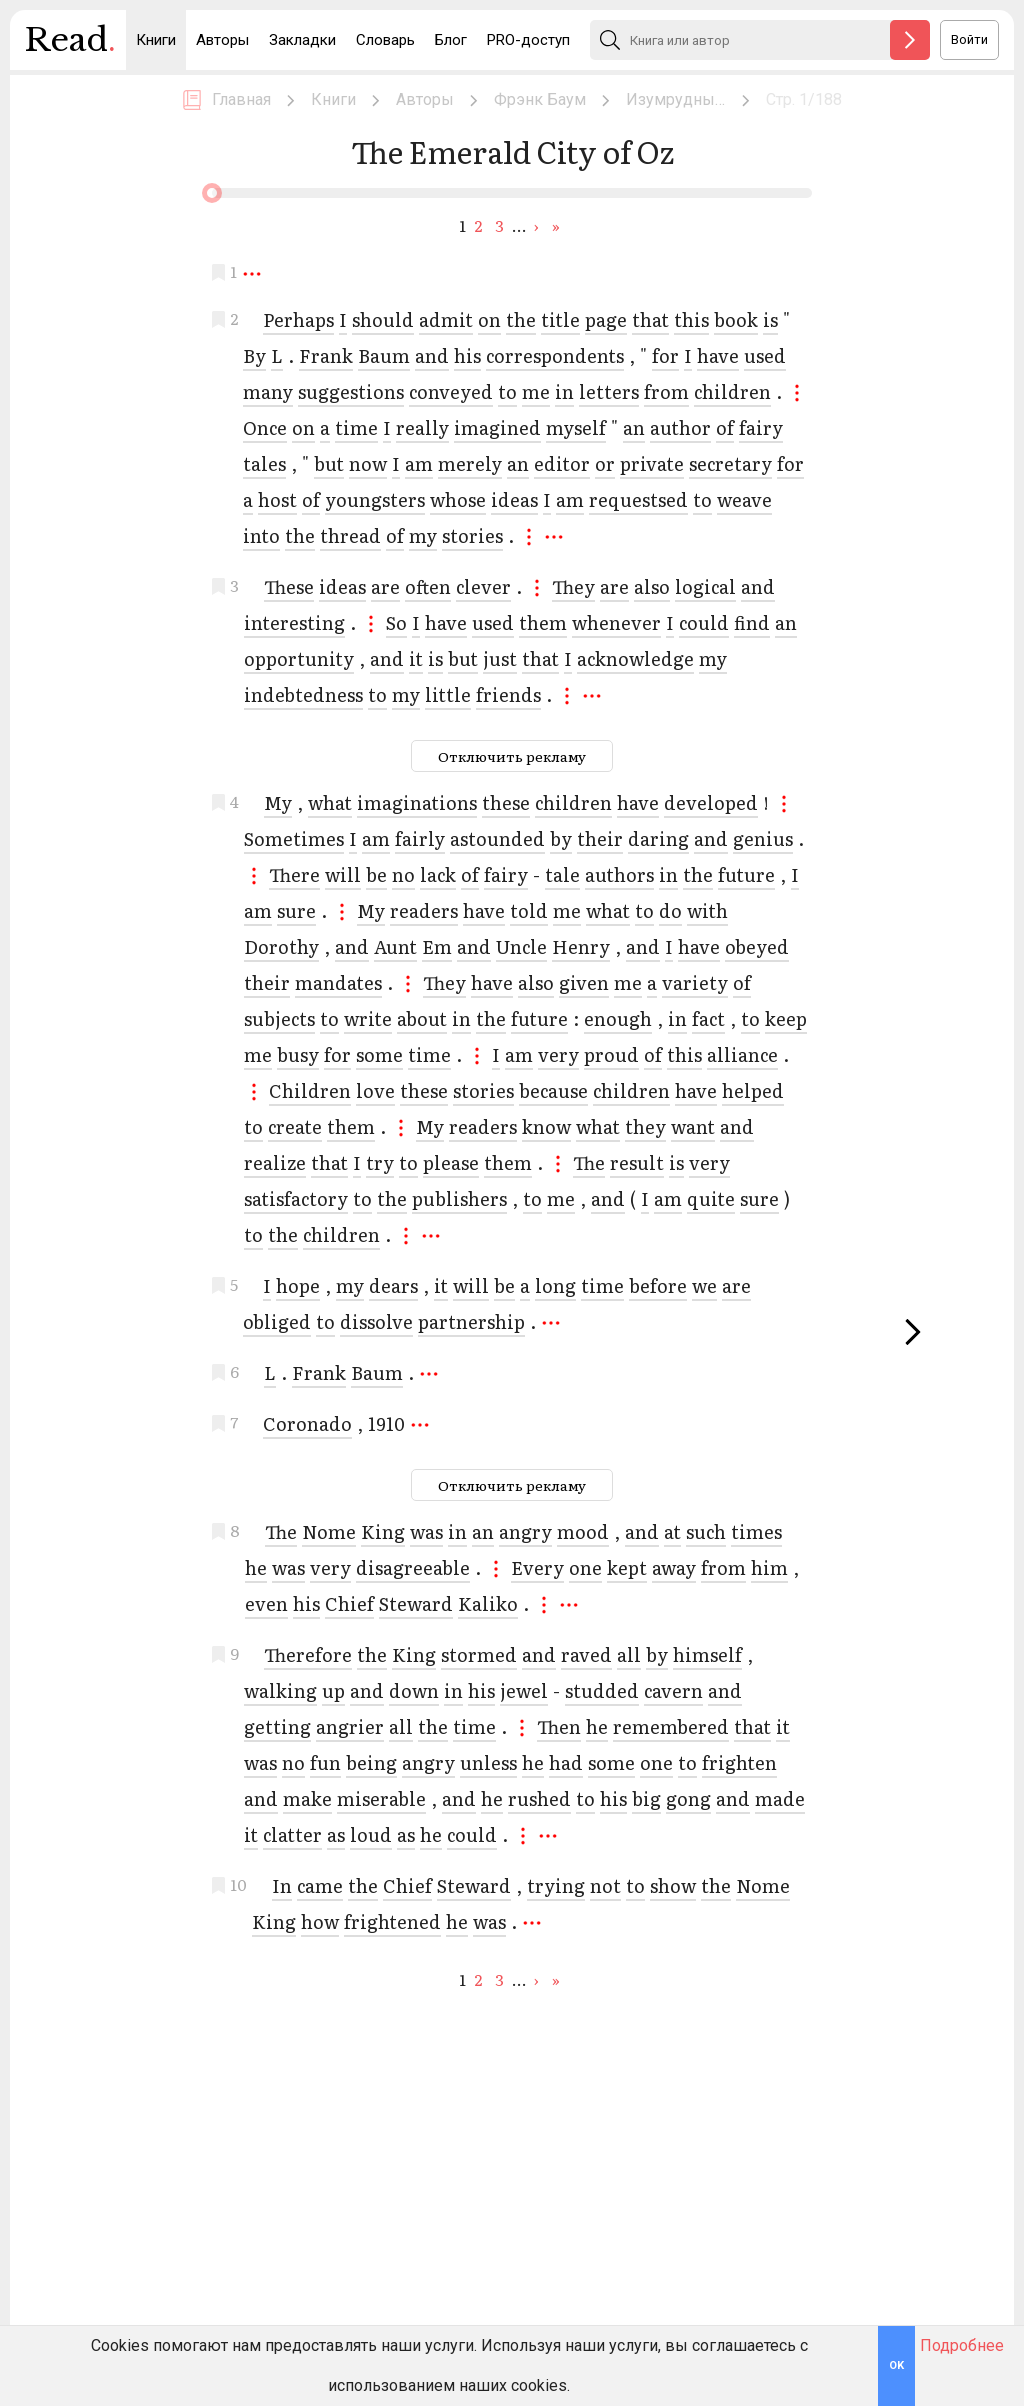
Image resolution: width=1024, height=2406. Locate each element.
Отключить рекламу (512, 756)
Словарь (385, 40)
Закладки (302, 40)
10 (238, 1882)
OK (896, 2365)
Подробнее (962, 2345)
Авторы (222, 40)
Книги (156, 40)
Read (70, 45)
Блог (451, 40)
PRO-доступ (528, 40)
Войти (969, 39)
